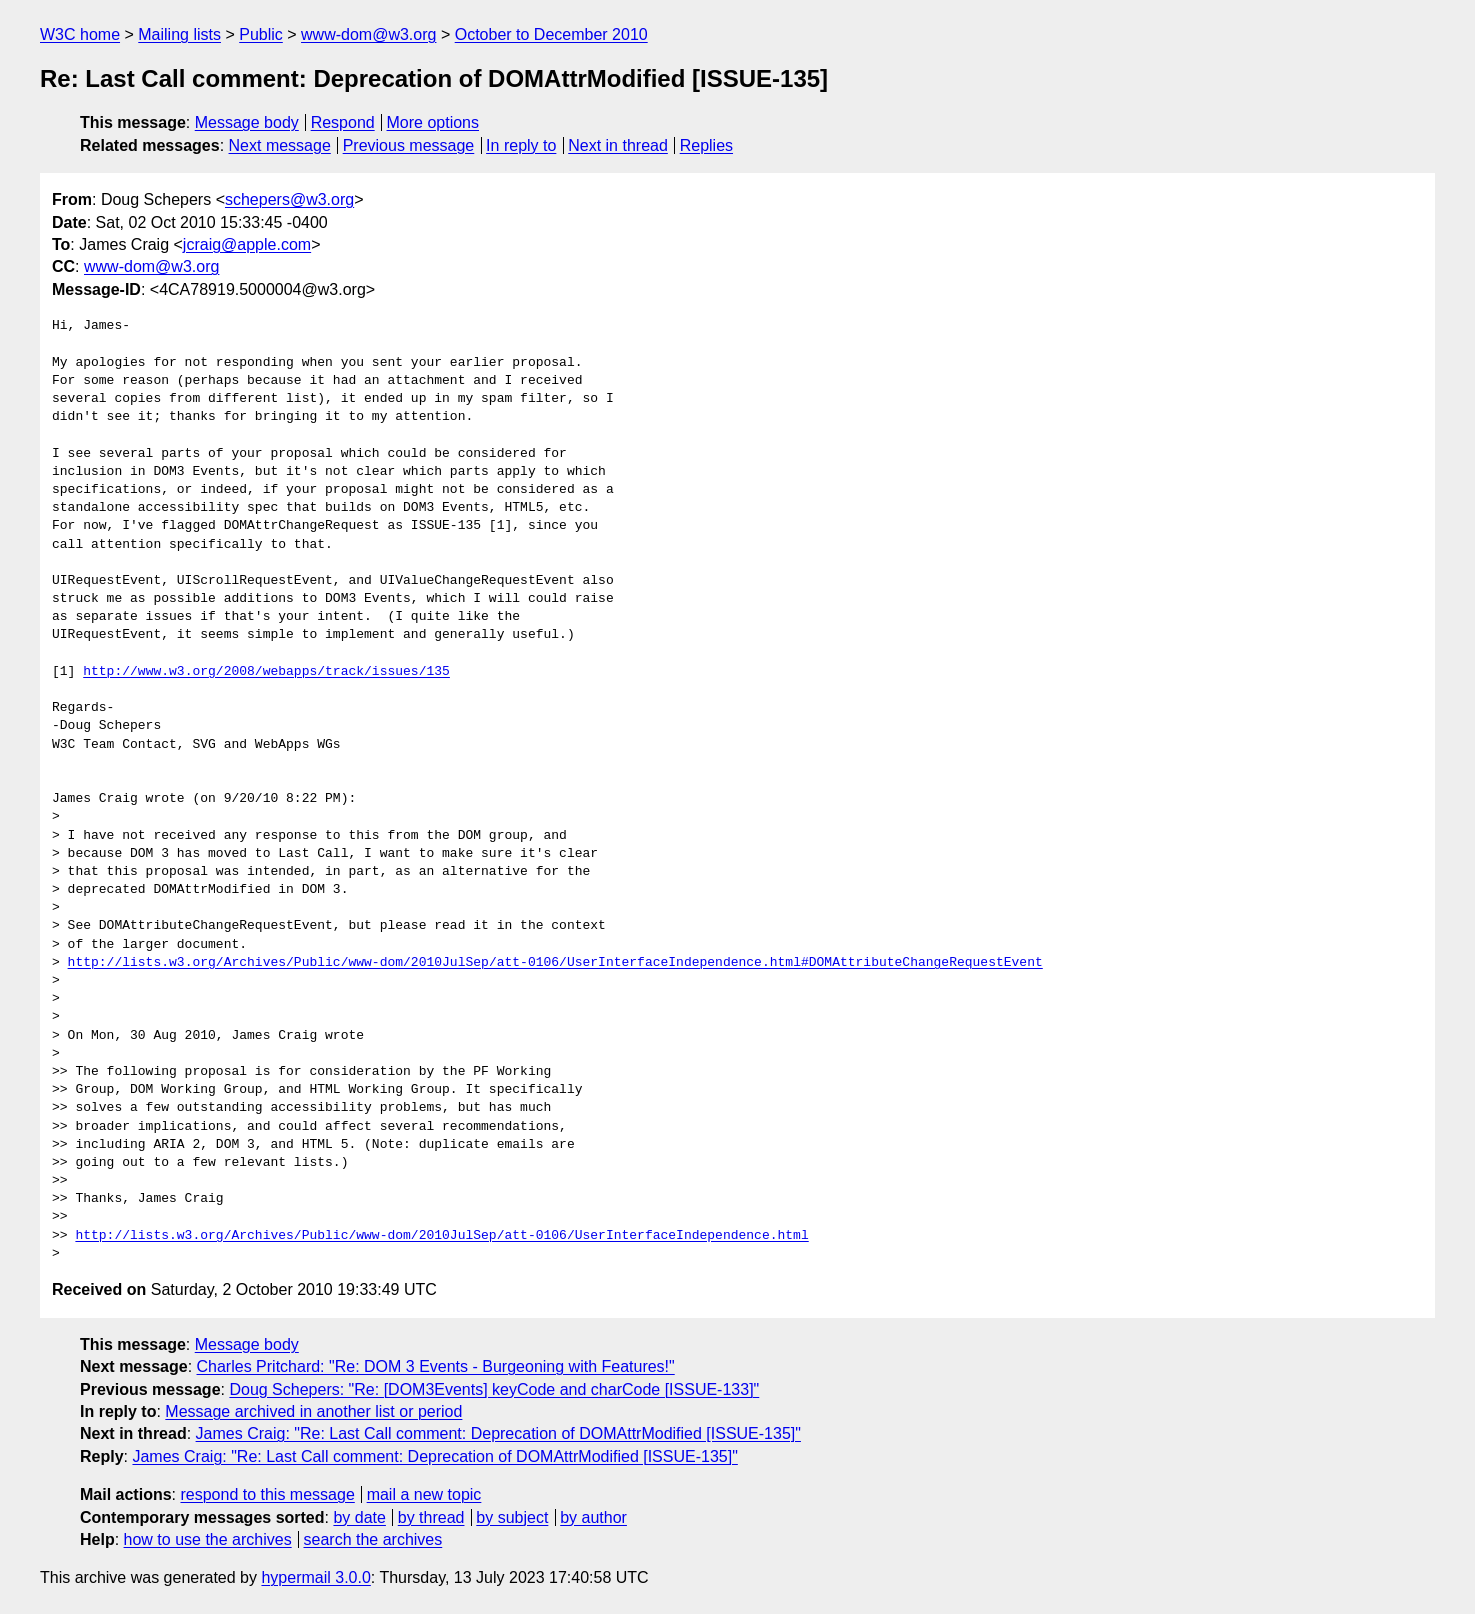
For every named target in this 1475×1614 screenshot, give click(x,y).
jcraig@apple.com (247, 244)
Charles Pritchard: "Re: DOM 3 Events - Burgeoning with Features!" (436, 1366)
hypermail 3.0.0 (315, 1577)
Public (261, 34)
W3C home (80, 34)
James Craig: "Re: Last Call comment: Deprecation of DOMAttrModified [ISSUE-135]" (498, 1433)
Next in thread (618, 145)
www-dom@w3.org (368, 34)
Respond (343, 122)
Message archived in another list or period (313, 1411)
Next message (280, 145)
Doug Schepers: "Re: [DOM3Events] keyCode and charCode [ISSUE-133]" (494, 1389)
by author (593, 1517)
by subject (512, 1517)
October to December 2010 (551, 34)
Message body (247, 122)
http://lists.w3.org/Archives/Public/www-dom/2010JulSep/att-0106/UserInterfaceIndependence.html (441, 1236)
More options (433, 122)
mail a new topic (424, 1494)
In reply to (521, 145)
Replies (706, 145)
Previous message (409, 145)
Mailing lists (179, 34)
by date (359, 1517)
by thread (431, 1517)
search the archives (373, 1539)
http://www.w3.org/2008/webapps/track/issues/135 (266, 672)
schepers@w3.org (289, 199)
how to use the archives (208, 1539)
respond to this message (267, 1494)
